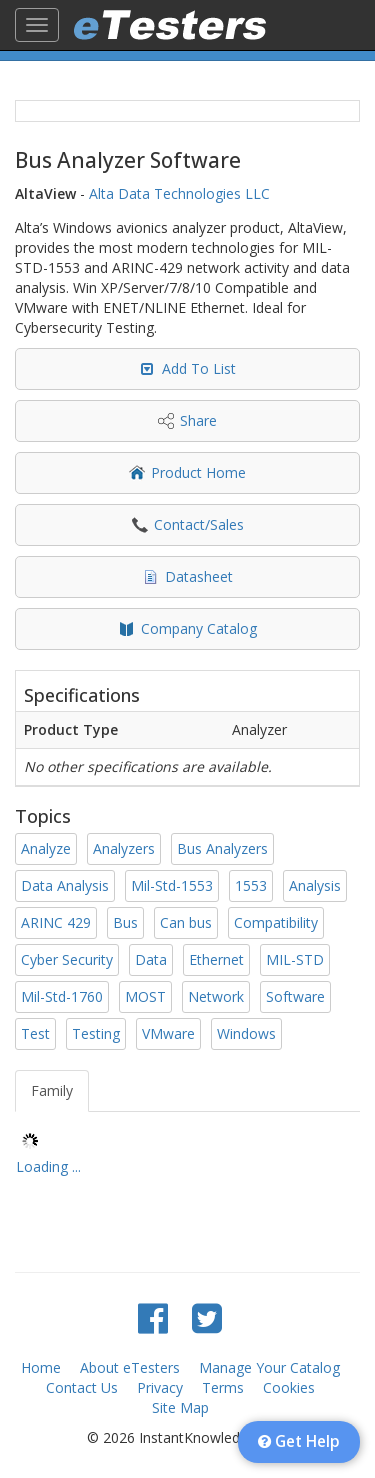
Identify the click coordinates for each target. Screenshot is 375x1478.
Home (41, 1367)
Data (151, 959)
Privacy (160, 1387)
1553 (251, 885)
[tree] (187, 1157)
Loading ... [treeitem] (48, 1166)
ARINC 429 (56, 922)
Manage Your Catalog (269, 1367)
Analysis (315, 885)
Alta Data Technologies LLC (179, 193)
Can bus (186, 922)
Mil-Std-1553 (172, 885)
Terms (223, 1387)
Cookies (289, 1387)
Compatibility (276, 922)
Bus (125, 922)
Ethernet (216, 959)
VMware (168, 1033)
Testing (96, 1033)
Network (216, 996)
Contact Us (82, 1387)
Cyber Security (67, 959)
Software (295, 996)
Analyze (46, 848)
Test (35, 1033)
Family (52, 1090)
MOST (145, 996)
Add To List (199, 368)
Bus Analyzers (222, 848)
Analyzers (124, 848)
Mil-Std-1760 (62, 996)
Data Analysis (65, 885)
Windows (246, 1033)
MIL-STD (295, 959)
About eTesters (130, 1367)
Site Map (180, 1407)
